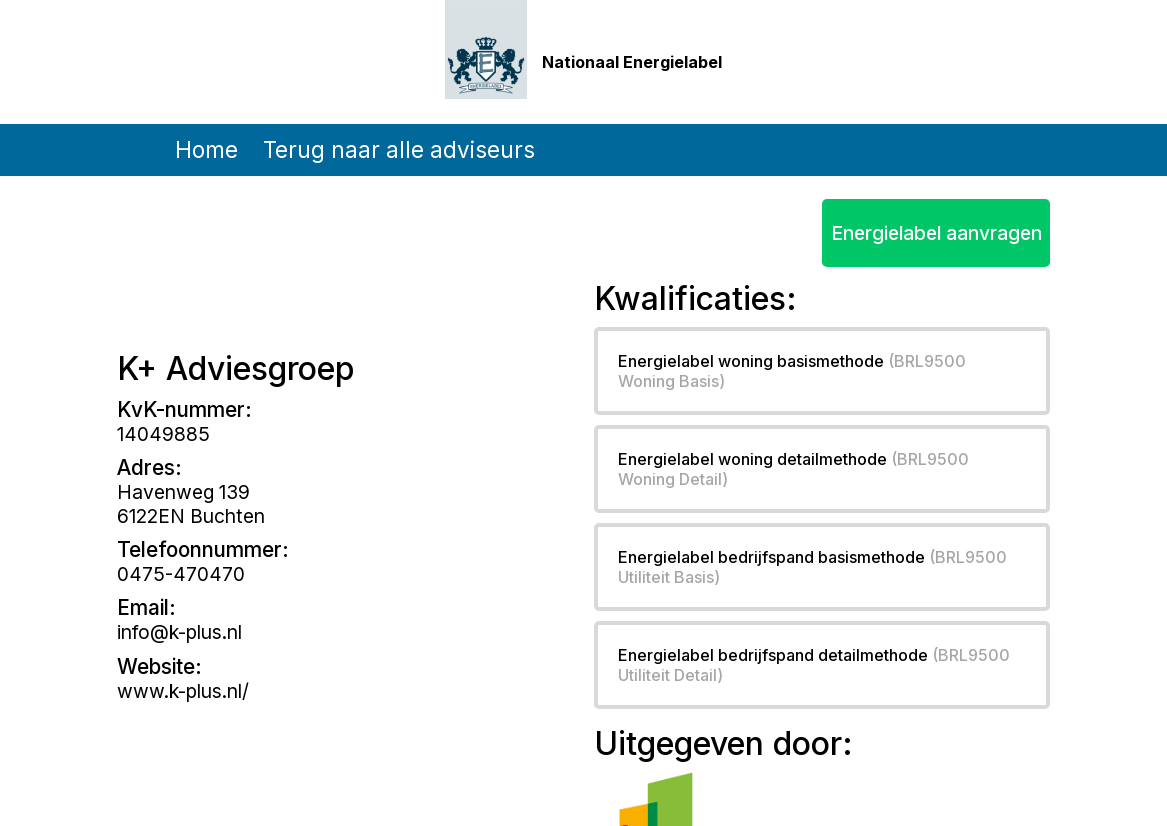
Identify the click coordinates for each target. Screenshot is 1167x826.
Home (206, 149)
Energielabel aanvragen (936, 233)
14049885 (163, 434)
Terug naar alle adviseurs (399, 149)
